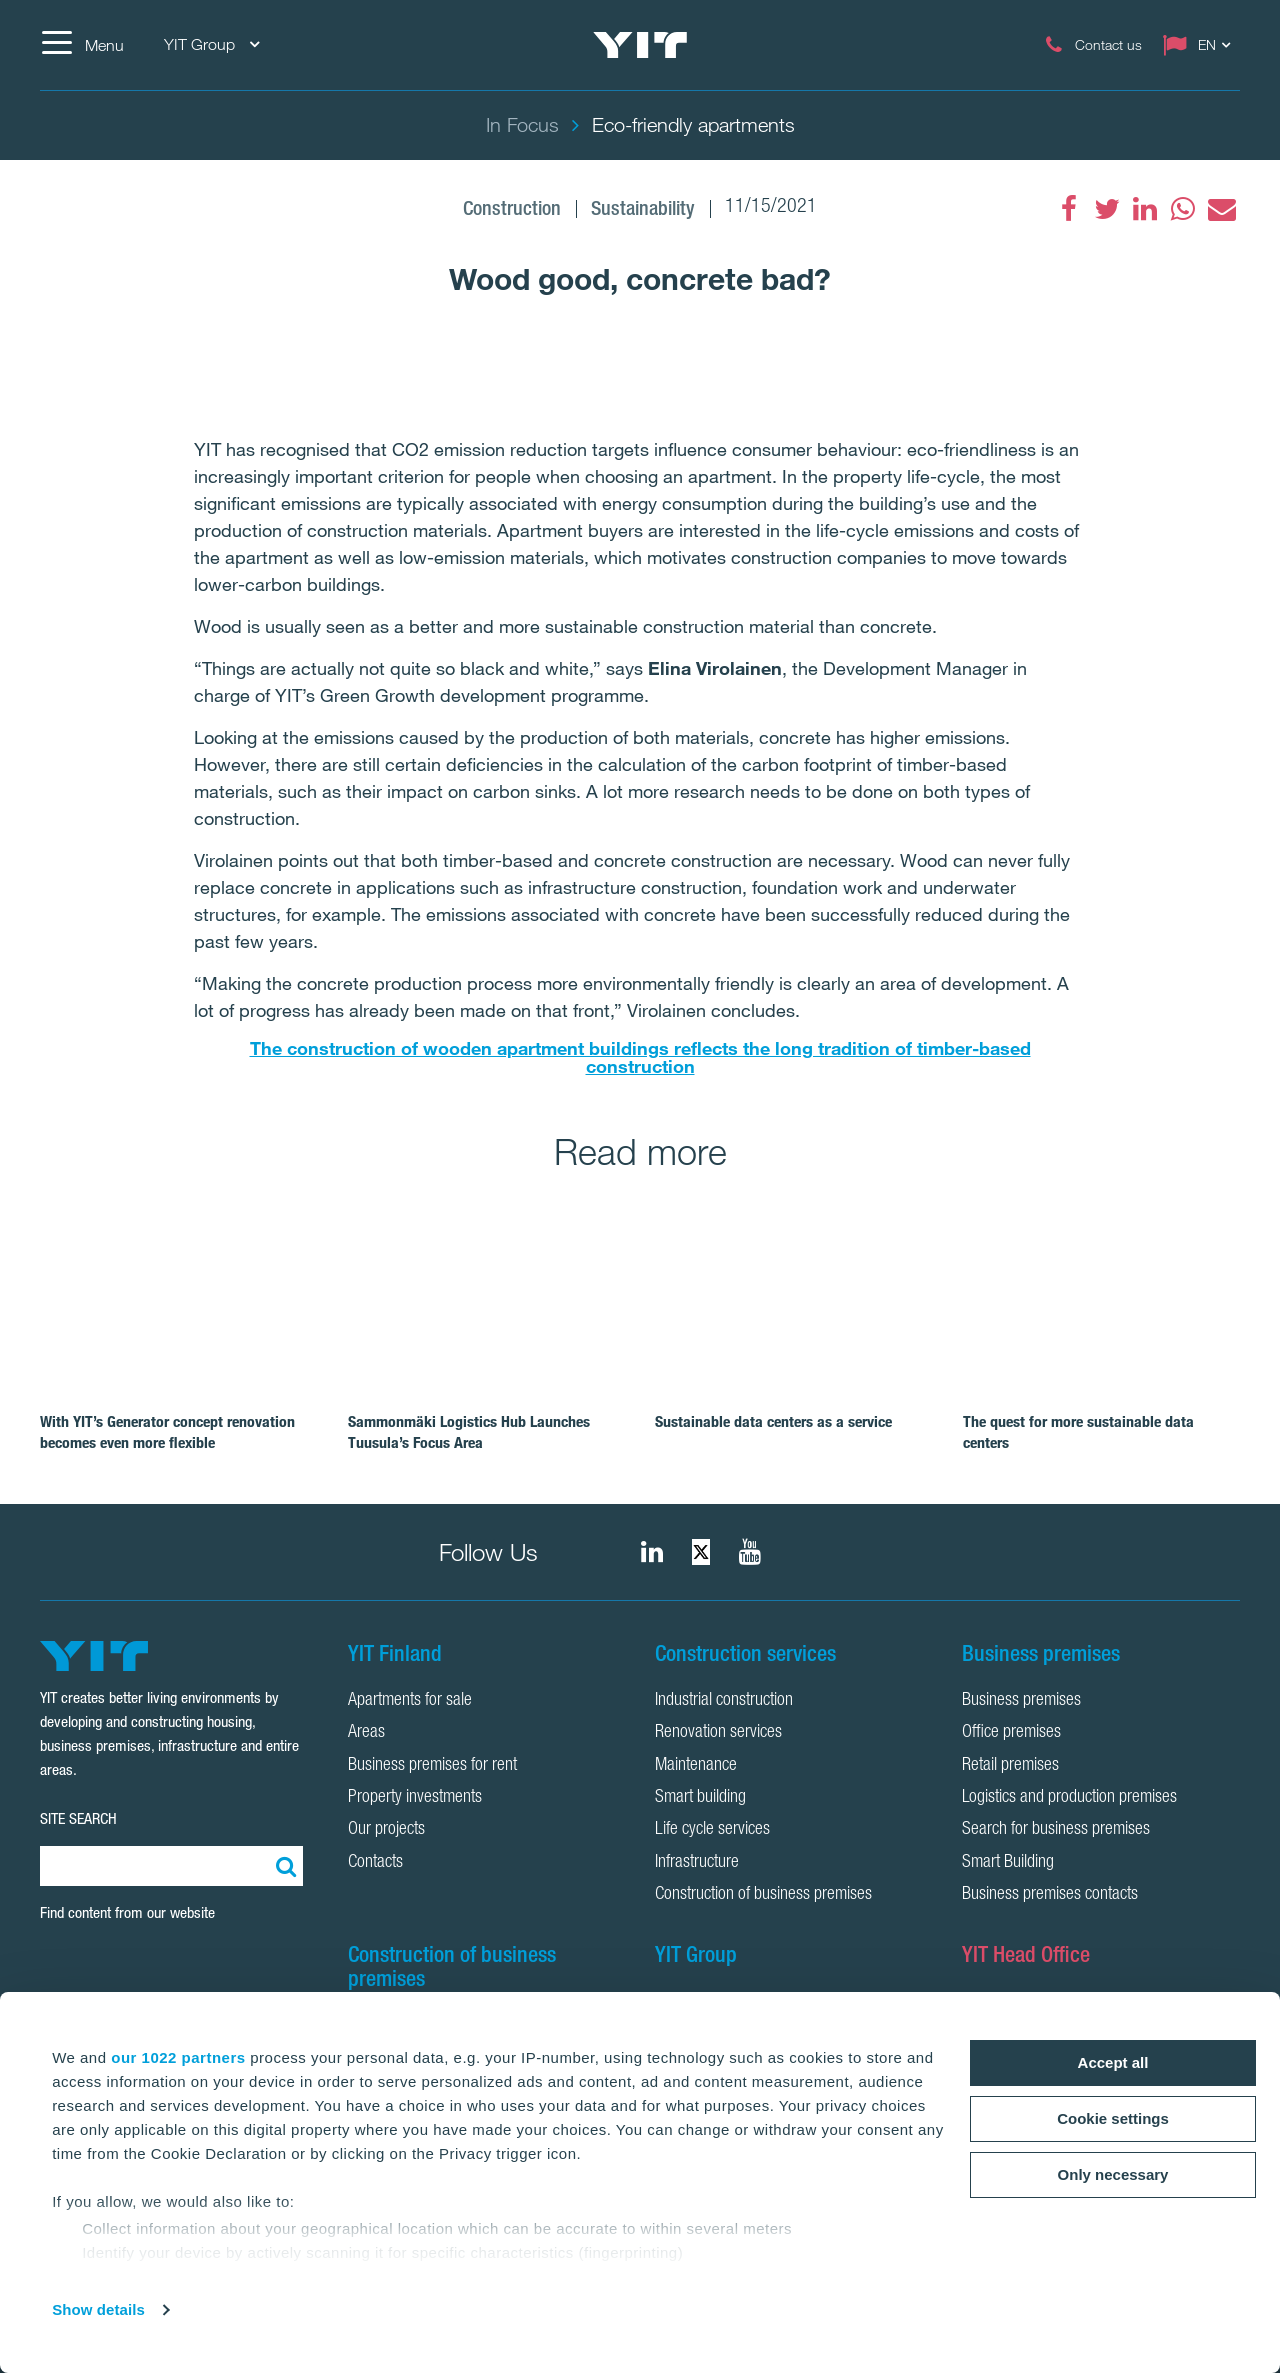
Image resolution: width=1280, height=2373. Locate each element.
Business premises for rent (432, 1766)
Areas (366, 1733)
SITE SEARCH (78, 1818)
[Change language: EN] (1201, 45)
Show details (98, 2309)
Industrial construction (724, 1701)
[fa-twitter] (1107, 209)
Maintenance (696, 1766)
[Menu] (82, 45)
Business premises (1021, 1701)
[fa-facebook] (1069, 209)
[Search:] (283, 1866)
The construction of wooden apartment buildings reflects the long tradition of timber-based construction (640, 1057)
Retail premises (1010, 1766)
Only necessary (1113, 2174)
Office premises (1011, 1733)
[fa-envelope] (1221, 209)
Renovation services (718, 1733)
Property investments (415, 1798)
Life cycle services (712, 1830)
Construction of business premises (763, 1895)
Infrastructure (697, 1863)
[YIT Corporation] (750, 1552)
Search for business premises (1056, 1830)
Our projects (386, 1830)
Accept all (1113, 2062)
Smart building (700, 1798)
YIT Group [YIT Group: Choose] (211, 44)
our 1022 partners (178, 2057)
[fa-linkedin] (1145, 209)
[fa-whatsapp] (1183, 209)
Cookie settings (1113, 2118)
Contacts (375, 1863)
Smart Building (1008, 1863)
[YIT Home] (640, 45)
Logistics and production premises (1069, 1798)
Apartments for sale (410, 1701)
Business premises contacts (1050, 1895)
